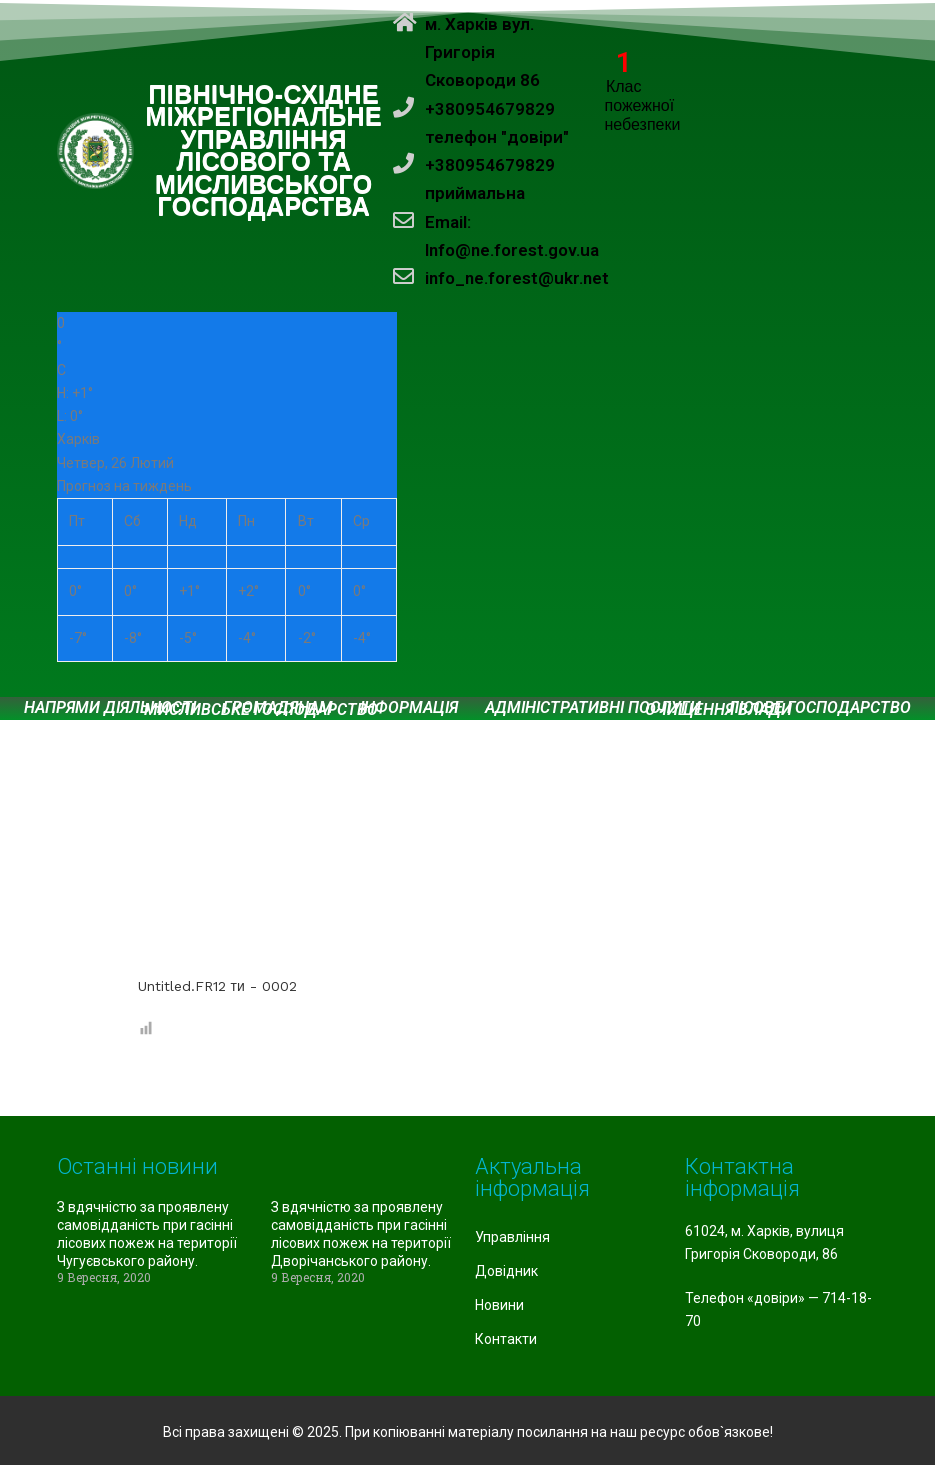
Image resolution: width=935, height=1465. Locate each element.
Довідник (506, 1271)
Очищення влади (718, 710)
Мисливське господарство (261, 710)
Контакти (506, 1339)
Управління (512, 1237)
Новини (499, 1305)
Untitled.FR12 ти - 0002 (217, 986)
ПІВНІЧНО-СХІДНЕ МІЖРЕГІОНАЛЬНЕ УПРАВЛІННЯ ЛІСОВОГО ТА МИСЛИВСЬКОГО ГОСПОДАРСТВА (264, 151)
